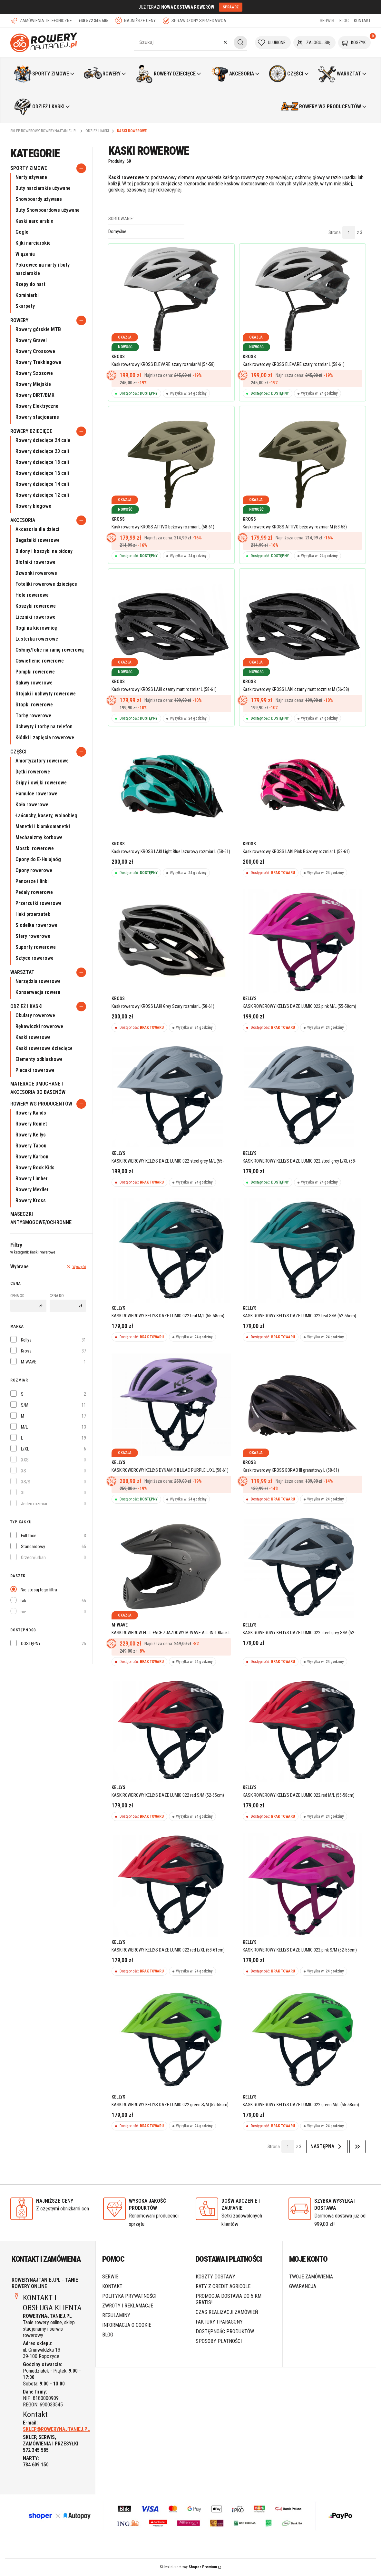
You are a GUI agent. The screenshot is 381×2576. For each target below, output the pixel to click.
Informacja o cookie (126, 2326)
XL (23, 1492)
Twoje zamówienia (311, 2278)
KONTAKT (362, 20)
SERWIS (327, 20)
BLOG (344, 20)
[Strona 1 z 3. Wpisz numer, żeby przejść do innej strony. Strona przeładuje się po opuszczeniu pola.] (348, 232)
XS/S (25, 1481)
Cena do (57, 1295)
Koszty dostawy (215, 2278)
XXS (25, 1459)
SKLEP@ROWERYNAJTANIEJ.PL (56, 2430)
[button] (240, 42)
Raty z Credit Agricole (223, 2287)
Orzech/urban (33, 1557)
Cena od (17, 1295)
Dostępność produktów (225, 2332)
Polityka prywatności (129, 2297)
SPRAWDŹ (231, 7)
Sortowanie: (121, 218)
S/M (24, 1405)
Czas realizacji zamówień (227, 2313)
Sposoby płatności (219, 2342)
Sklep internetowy (188, 2567)
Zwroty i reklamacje (127, 2307)
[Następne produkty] (327, 2147)
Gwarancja (302, 2287)
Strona (334, 232)
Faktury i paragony (219, 2323)
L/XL (25, 1448)
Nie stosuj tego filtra (39, 1589)
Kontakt (112, 2287)
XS (23, 1470)
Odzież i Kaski (97, 131)
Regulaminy (116, 2316)
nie (23, 1611)
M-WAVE (28, 1361)
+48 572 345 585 (93, 20)
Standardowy (33, 1546)
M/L (24, 1427)
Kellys (26, 1339)
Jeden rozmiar (34, 1503)
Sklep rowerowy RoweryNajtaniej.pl (43, 131)
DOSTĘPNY (31, 1643)
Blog (107, 2336)
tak (23, 1600)
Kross (26, 1350)
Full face (28, 1535)
